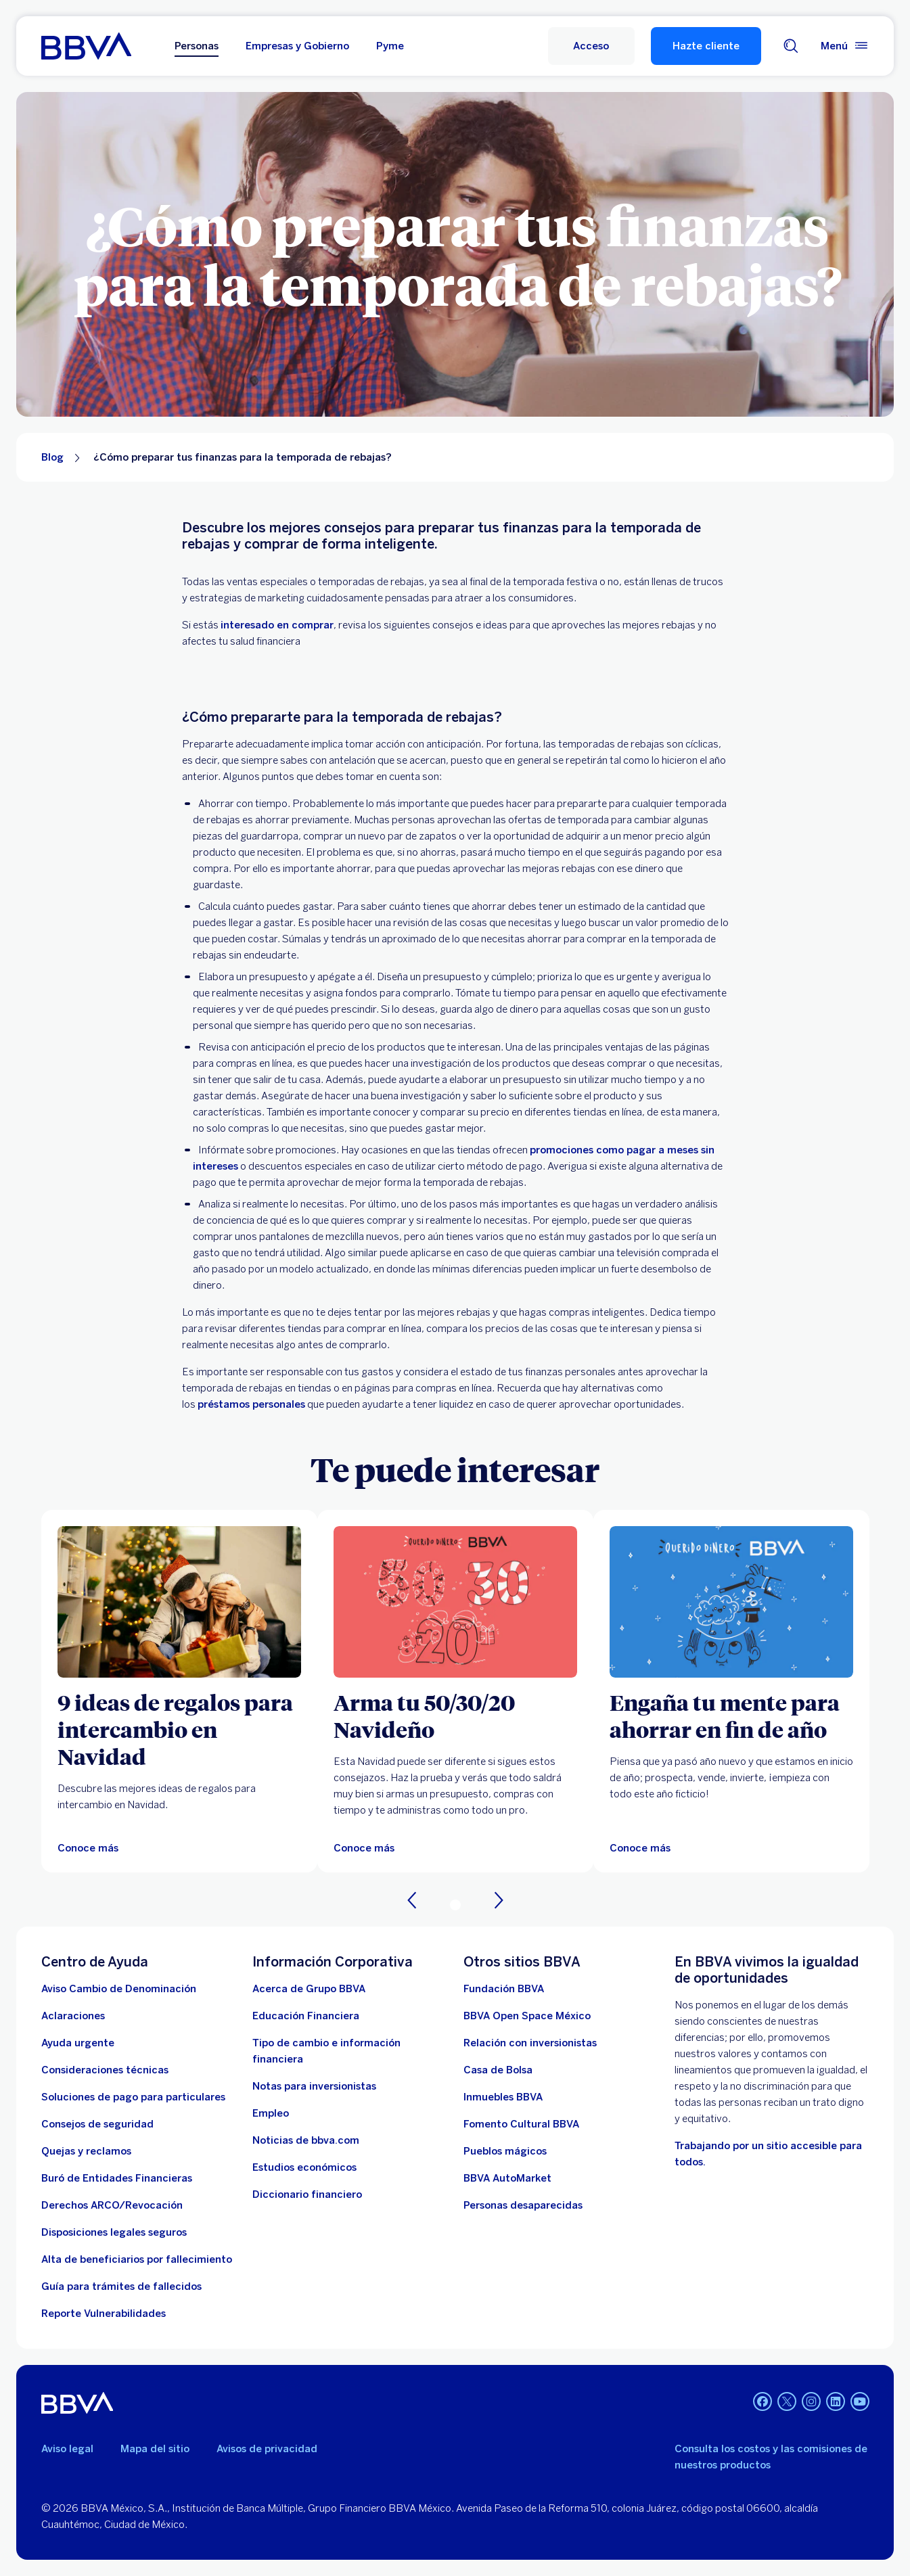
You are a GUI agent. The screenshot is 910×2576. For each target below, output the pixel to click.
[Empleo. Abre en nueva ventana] (270, 2113)
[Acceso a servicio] (591, 46)
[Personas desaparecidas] (523, 2205)
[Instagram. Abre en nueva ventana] (811, 2401)
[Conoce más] (364, 1848)
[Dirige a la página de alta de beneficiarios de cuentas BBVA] (136, 2259)
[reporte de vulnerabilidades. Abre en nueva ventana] (103, 2313)
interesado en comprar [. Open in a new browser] (277, 625)
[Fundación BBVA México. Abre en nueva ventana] (503, 1989)
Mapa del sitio (154, 2449)
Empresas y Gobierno (297, 46)
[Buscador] (790, 46)
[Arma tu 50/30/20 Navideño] (455, 1715)
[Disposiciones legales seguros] (114, 2232)
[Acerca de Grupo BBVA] (308, 1989)
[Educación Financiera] (305, 2016)
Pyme (390, 46)
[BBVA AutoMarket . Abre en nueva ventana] (507, 2178)
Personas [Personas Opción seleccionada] (197, 46)
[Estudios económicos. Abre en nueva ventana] (304, 2167)
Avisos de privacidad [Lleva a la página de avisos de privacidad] (267, 2449)
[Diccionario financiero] (307, 2194)
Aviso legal (67, 2449)
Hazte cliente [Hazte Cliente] (706, 46)
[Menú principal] (845, 46)
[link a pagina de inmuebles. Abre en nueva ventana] (503, 2097)
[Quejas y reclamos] (86, 2151)
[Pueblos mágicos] (505, 2151)
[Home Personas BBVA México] (86, 46)
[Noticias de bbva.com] (305, 2140)
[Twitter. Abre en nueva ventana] (786, 2401)
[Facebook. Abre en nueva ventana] (762, 2401)
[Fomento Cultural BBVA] (521, 2124)
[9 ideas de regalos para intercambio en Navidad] (179, 1729)
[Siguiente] (498, 1899)
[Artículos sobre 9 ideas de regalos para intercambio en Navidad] (179, 1602)
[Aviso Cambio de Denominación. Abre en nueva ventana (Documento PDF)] (118, 1989)
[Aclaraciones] (73, 2016)
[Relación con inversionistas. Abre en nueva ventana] (530, 2043)
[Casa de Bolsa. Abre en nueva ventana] (497, 2070)
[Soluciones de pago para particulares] (133, 2097)
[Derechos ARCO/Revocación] (112, 2205)
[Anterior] (412, 1899)
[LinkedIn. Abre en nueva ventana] (835, 2401)
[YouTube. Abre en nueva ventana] (859, 2401)
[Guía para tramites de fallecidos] (121, 2286)
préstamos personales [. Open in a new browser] (251, 1404)
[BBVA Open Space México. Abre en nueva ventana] (527, 2016)
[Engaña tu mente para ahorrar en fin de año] (731, 1715)
